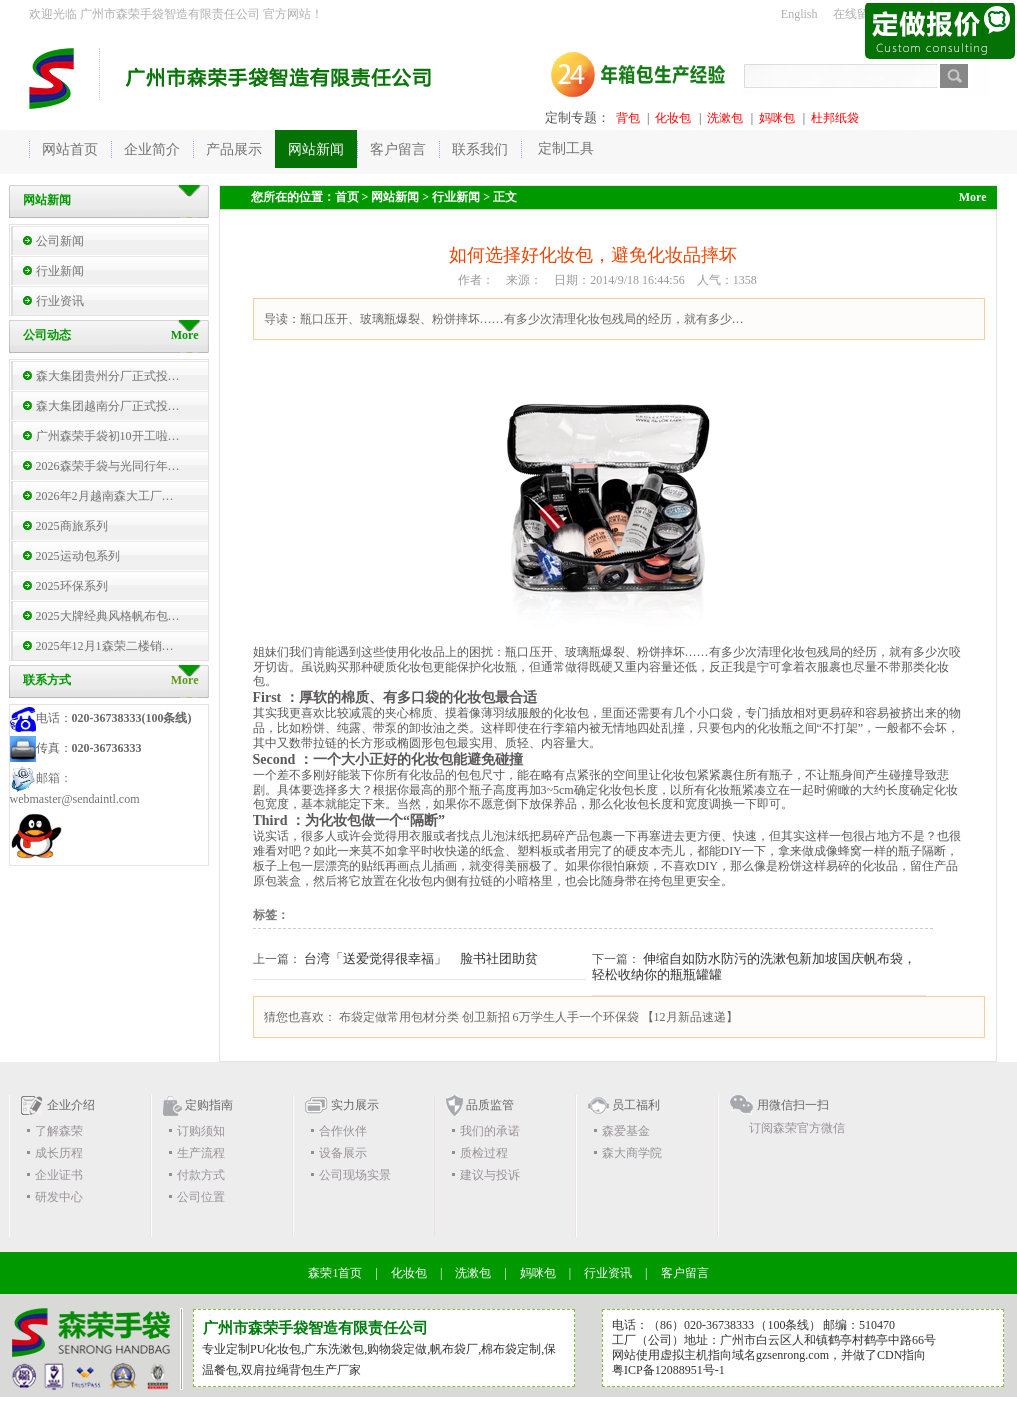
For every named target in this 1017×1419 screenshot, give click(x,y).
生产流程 (201, 1153)
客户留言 (685, 1273)
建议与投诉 (490, 1175)
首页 (347, 197)
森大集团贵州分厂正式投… (108, 376)
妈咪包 (777, 118)
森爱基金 (626, 1131)
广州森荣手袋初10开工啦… (108, 436)
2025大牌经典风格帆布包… (108, 616)
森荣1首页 (335, 1273)
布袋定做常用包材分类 (399, 1017)
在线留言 (857, 14)
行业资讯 (60, 301)
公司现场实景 (355, 1175)
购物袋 (385, 1349)
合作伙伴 (343, 1131)
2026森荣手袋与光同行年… (108, 466)
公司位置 (201, 1197)
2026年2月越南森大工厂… (105, 496)
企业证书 (59, 1175)
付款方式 (201, 1175)
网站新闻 (395, 197)
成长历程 (59, 1153)
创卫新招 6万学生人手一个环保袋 (550, 1017)
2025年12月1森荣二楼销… (105, 646)
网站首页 (70, 149)
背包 (628, 118)
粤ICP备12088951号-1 (668, 1370)
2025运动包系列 (78, 556)
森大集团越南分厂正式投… (108, 406)
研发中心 (59, 1197)
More (185, 680)
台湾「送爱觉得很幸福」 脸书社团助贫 (421, 958)
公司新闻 (60, 241)
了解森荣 (59, 1131)
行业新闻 (60, 271)
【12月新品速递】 (690, 1017)
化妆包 (673, 118)
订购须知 (201, 1131)
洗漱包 (725, 118)
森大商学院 (632, 1153)
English (799, 14)
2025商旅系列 (72, 526)
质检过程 (484, 1153)
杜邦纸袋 (835, 118)
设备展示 (343, 1153)
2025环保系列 (72, 586)
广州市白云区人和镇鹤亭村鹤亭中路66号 (828, 1340)
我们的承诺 (490, 1131)
